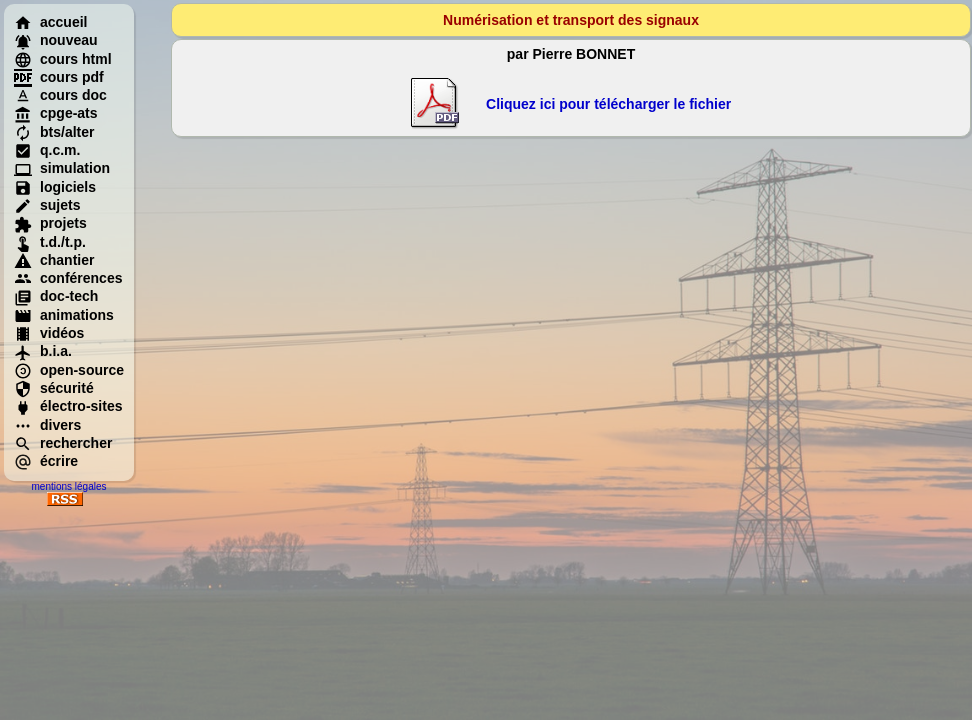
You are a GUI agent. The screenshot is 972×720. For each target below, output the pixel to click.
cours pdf (59, 77)
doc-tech (56, 296)
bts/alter (54, 132)
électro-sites (68, 406)
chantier (54, 260)
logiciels (55, 187)
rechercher (63, 443)
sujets (47, 205)
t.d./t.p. (50, 242)
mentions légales (68, 486)
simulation (62, 168)
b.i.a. (43, 351)
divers (47, 425)
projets (50, 223)
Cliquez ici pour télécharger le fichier (608, 104)
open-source (69, 370)
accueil (50, 22)
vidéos (49, 333)
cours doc (60, 95)
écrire (46, 461)
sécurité (54, 388)
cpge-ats (56, 113)
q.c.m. (47, 150)
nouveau (56, 40)
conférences (68, 278)
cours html (63, 59)
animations (64, 315)
